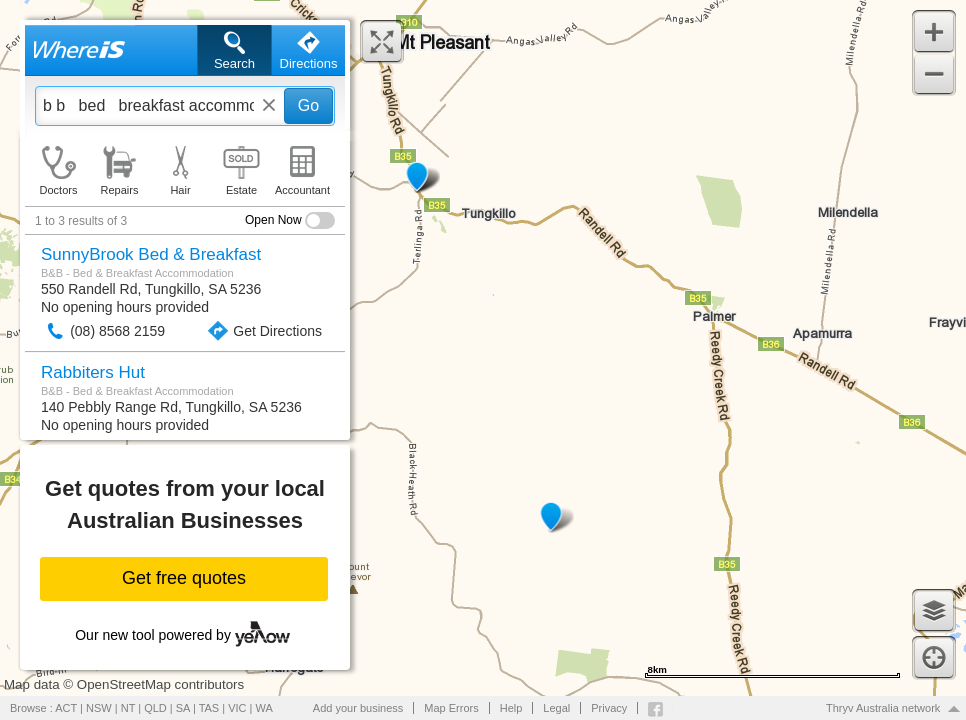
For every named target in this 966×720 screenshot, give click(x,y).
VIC (237, 708)
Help (511, 708)
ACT (66, 708)
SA (183, 708)
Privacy (609, 708)
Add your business (358, 708)
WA (264, 708)
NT (128, 708)
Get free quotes (184, 578)
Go (308, 105)
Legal (556, 708)
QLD (155, 708)
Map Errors (451, 708)
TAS (209, 708)
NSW (99, 708)
